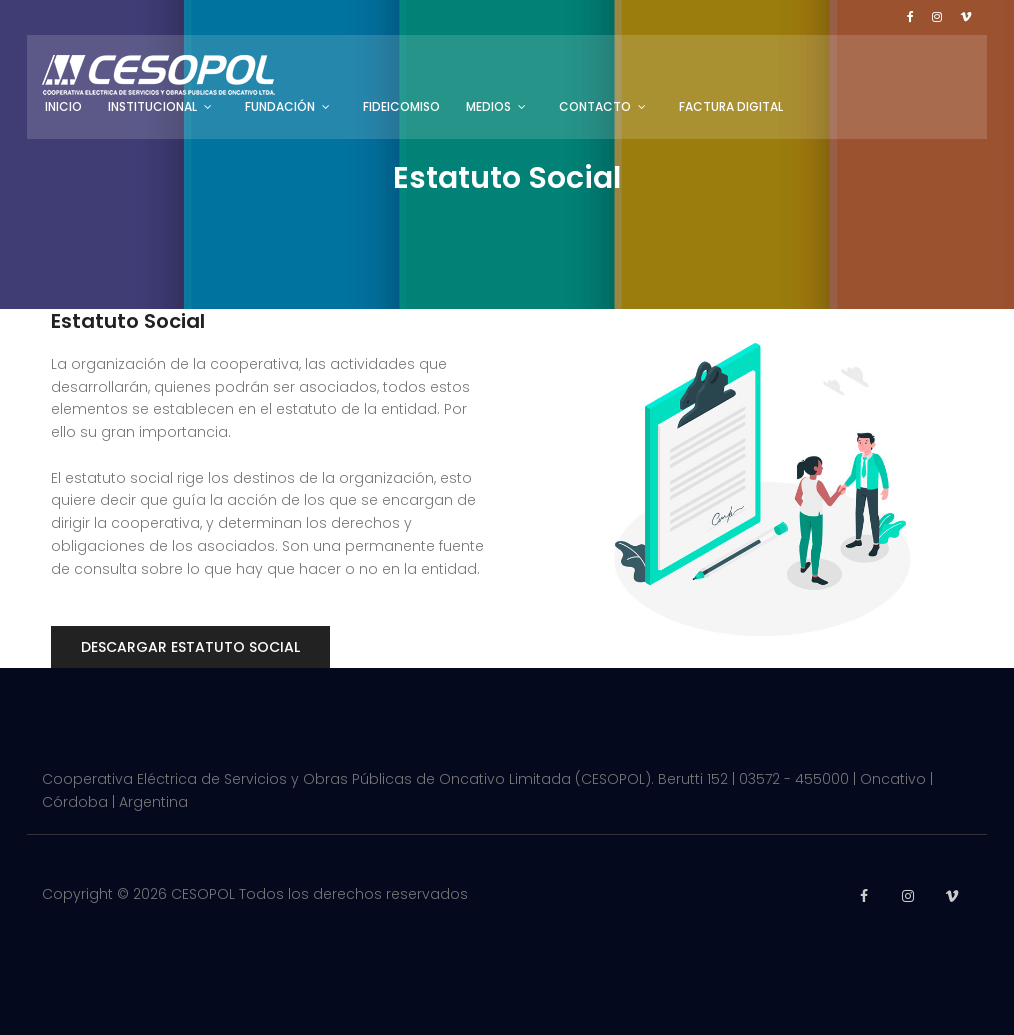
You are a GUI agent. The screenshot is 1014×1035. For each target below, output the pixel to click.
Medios (488, 106)
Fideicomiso (401, 106)
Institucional (152, 106)
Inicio (63, 106)
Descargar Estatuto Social (190, 647)
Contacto (595, 106)
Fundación (280, 106)
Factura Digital (731, 106)
